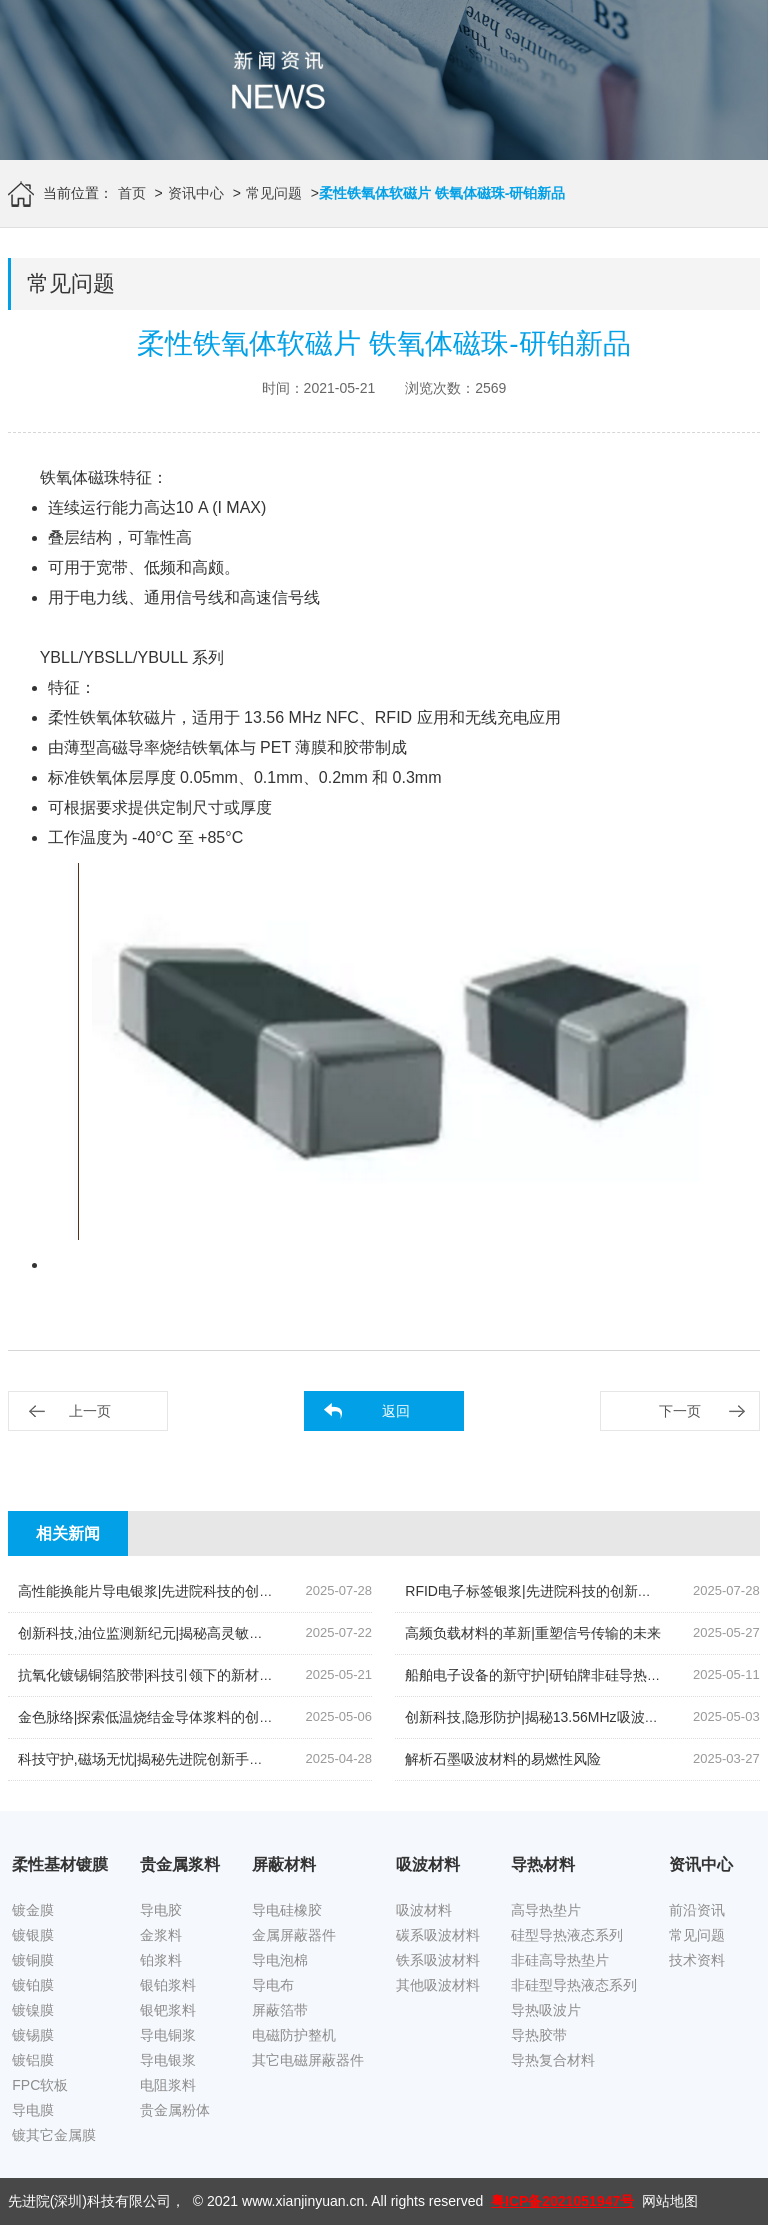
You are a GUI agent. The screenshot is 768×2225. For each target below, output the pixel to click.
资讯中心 (196, 193)
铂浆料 (161, 1960)
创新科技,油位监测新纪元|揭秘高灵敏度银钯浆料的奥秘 (190, 1633)
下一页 (680, 1411)
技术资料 (697, 1960)
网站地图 (670, 2201)
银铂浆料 (168, 1985)
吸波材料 (424, 1910)
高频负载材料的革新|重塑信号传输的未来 (533, 1633)
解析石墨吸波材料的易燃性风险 (503, 1759)
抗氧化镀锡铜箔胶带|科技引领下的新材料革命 (160, 1675)
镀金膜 (33, 1910)
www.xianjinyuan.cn (303, 2201)
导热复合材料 (553, 2060)
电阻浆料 (168, 2085)
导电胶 (161, 1910)
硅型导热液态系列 (567, 1935)
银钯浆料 (168, 2010)
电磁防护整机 (294, 2035)
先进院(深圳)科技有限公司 (89, 2201)
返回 (396, 1411)
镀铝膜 (33, 2060)
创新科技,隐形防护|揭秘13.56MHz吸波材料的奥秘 (559, 1717)
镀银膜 (33, 1935)
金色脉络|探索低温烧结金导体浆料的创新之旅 (160, 1717)
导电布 (273, 1985)
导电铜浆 (168, 2035)
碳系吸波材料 (438, 1935)
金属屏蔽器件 (294, 1935)
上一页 (90, 1411)
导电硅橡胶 (287, 1910)
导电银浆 (168, 2060)
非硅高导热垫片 (560, 1960)
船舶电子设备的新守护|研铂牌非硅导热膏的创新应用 (568, 1675)
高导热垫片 (546, 1910)
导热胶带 (539, 2035)
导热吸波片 (546, 2010)
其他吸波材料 (438, 1985)
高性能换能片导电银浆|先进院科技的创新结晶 (160, 1591)
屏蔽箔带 (280, 2010)
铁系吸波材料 (438, 1960)
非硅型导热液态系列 (574, 1985)
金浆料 (161, 1935)
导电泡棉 (280, 1960)
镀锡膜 (33, 2035)
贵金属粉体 (175, 2110)
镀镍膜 (33, 2010)
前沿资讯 (697, 1910)
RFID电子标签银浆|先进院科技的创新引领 (535, 1591)
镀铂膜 (33, 1985)
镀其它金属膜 (54, 2135)
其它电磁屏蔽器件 (308, 2060)
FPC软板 (40, 2085)
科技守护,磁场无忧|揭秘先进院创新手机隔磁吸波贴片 (183, 1759)
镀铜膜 (33, 1960)
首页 (132, 193)
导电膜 (33, 2110)
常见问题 (274, 193)
